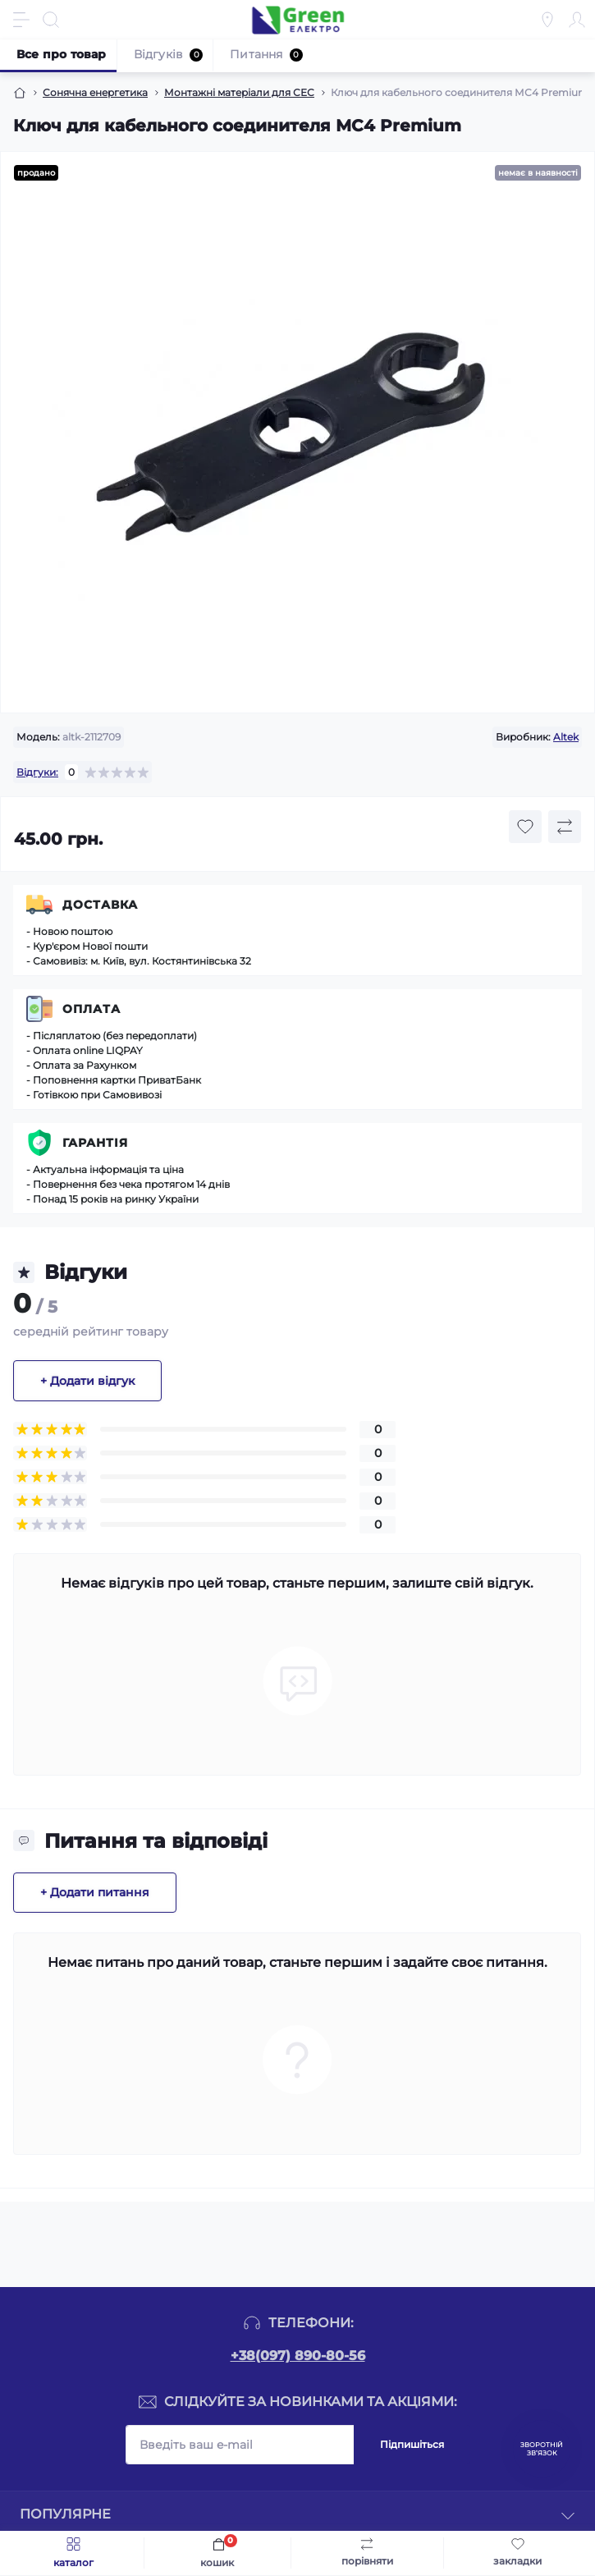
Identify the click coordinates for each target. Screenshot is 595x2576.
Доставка (100, 904)
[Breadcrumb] (19, 92)
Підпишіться (412, 2444)
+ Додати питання (94, 1892)
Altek (566, 737)
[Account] (577, 19)
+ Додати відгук (87, 1380)
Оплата (91, 1009)
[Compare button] (564, 826)
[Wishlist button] (525, 826)
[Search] (51, 19)
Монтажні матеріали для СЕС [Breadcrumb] (239, 92)
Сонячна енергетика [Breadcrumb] (95, 92)
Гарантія (95, 1142)
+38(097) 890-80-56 (298, 2355)
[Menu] (21, 19)
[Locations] (547, 19)
